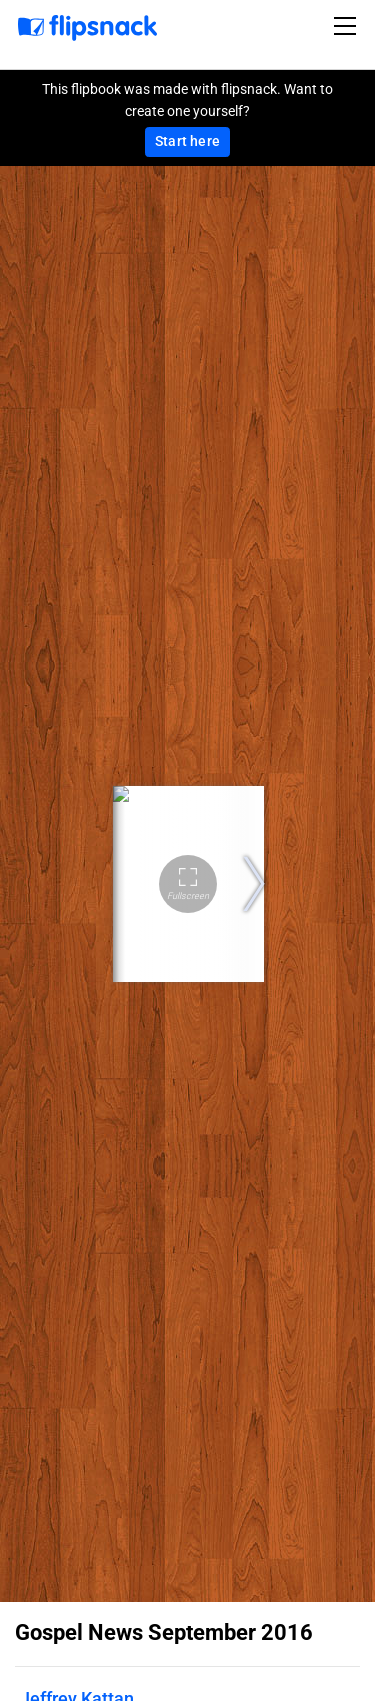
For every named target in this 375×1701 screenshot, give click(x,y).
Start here (187, 141)
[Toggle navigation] (348, 26)
